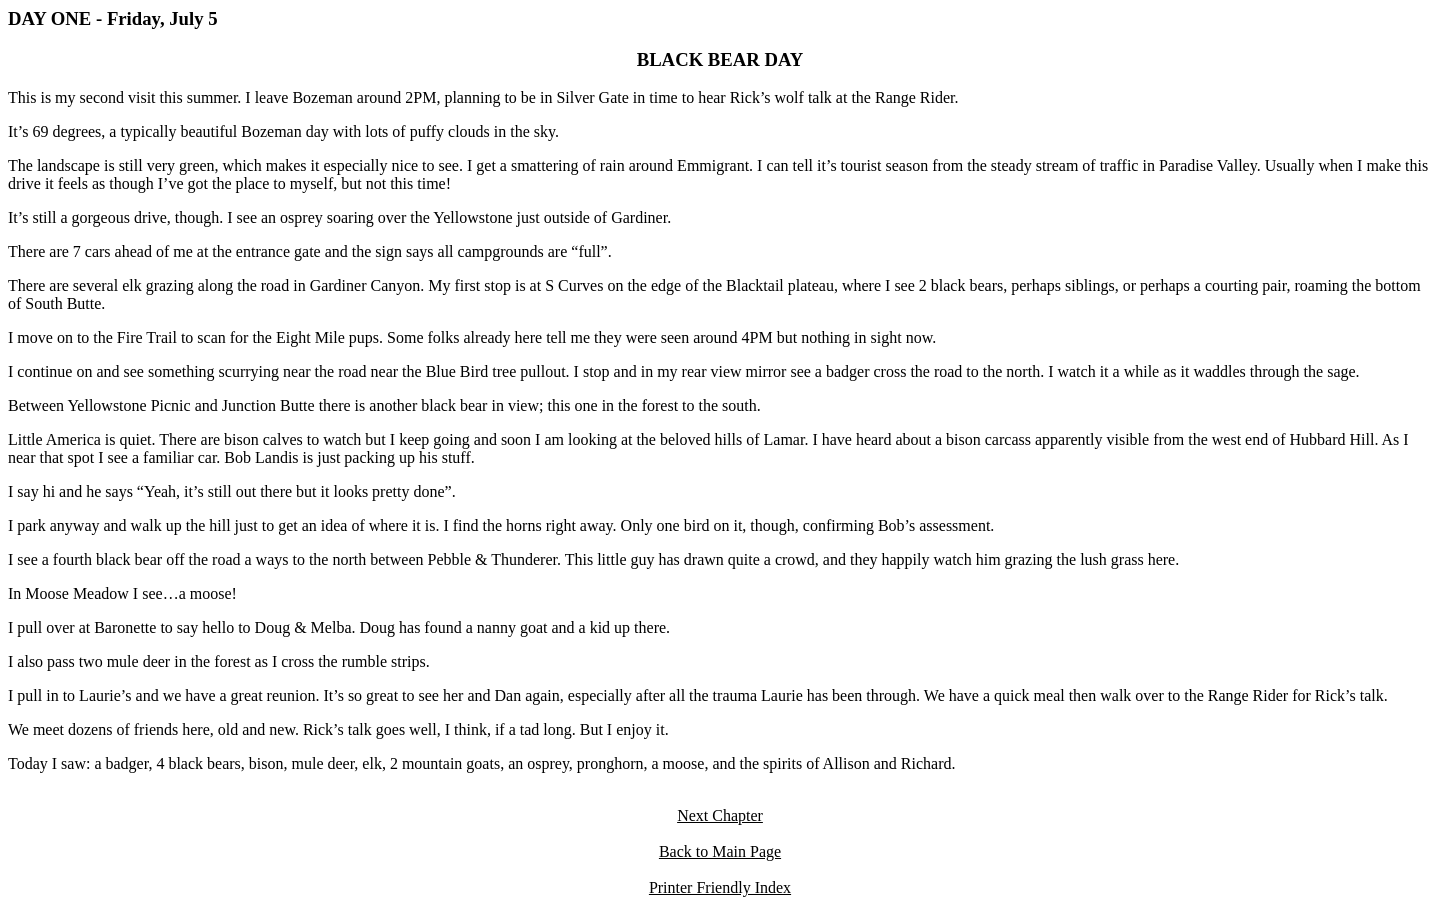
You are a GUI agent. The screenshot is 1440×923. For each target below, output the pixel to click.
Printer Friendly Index (720, 887)
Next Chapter (720, 815)
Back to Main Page (720, 851)
